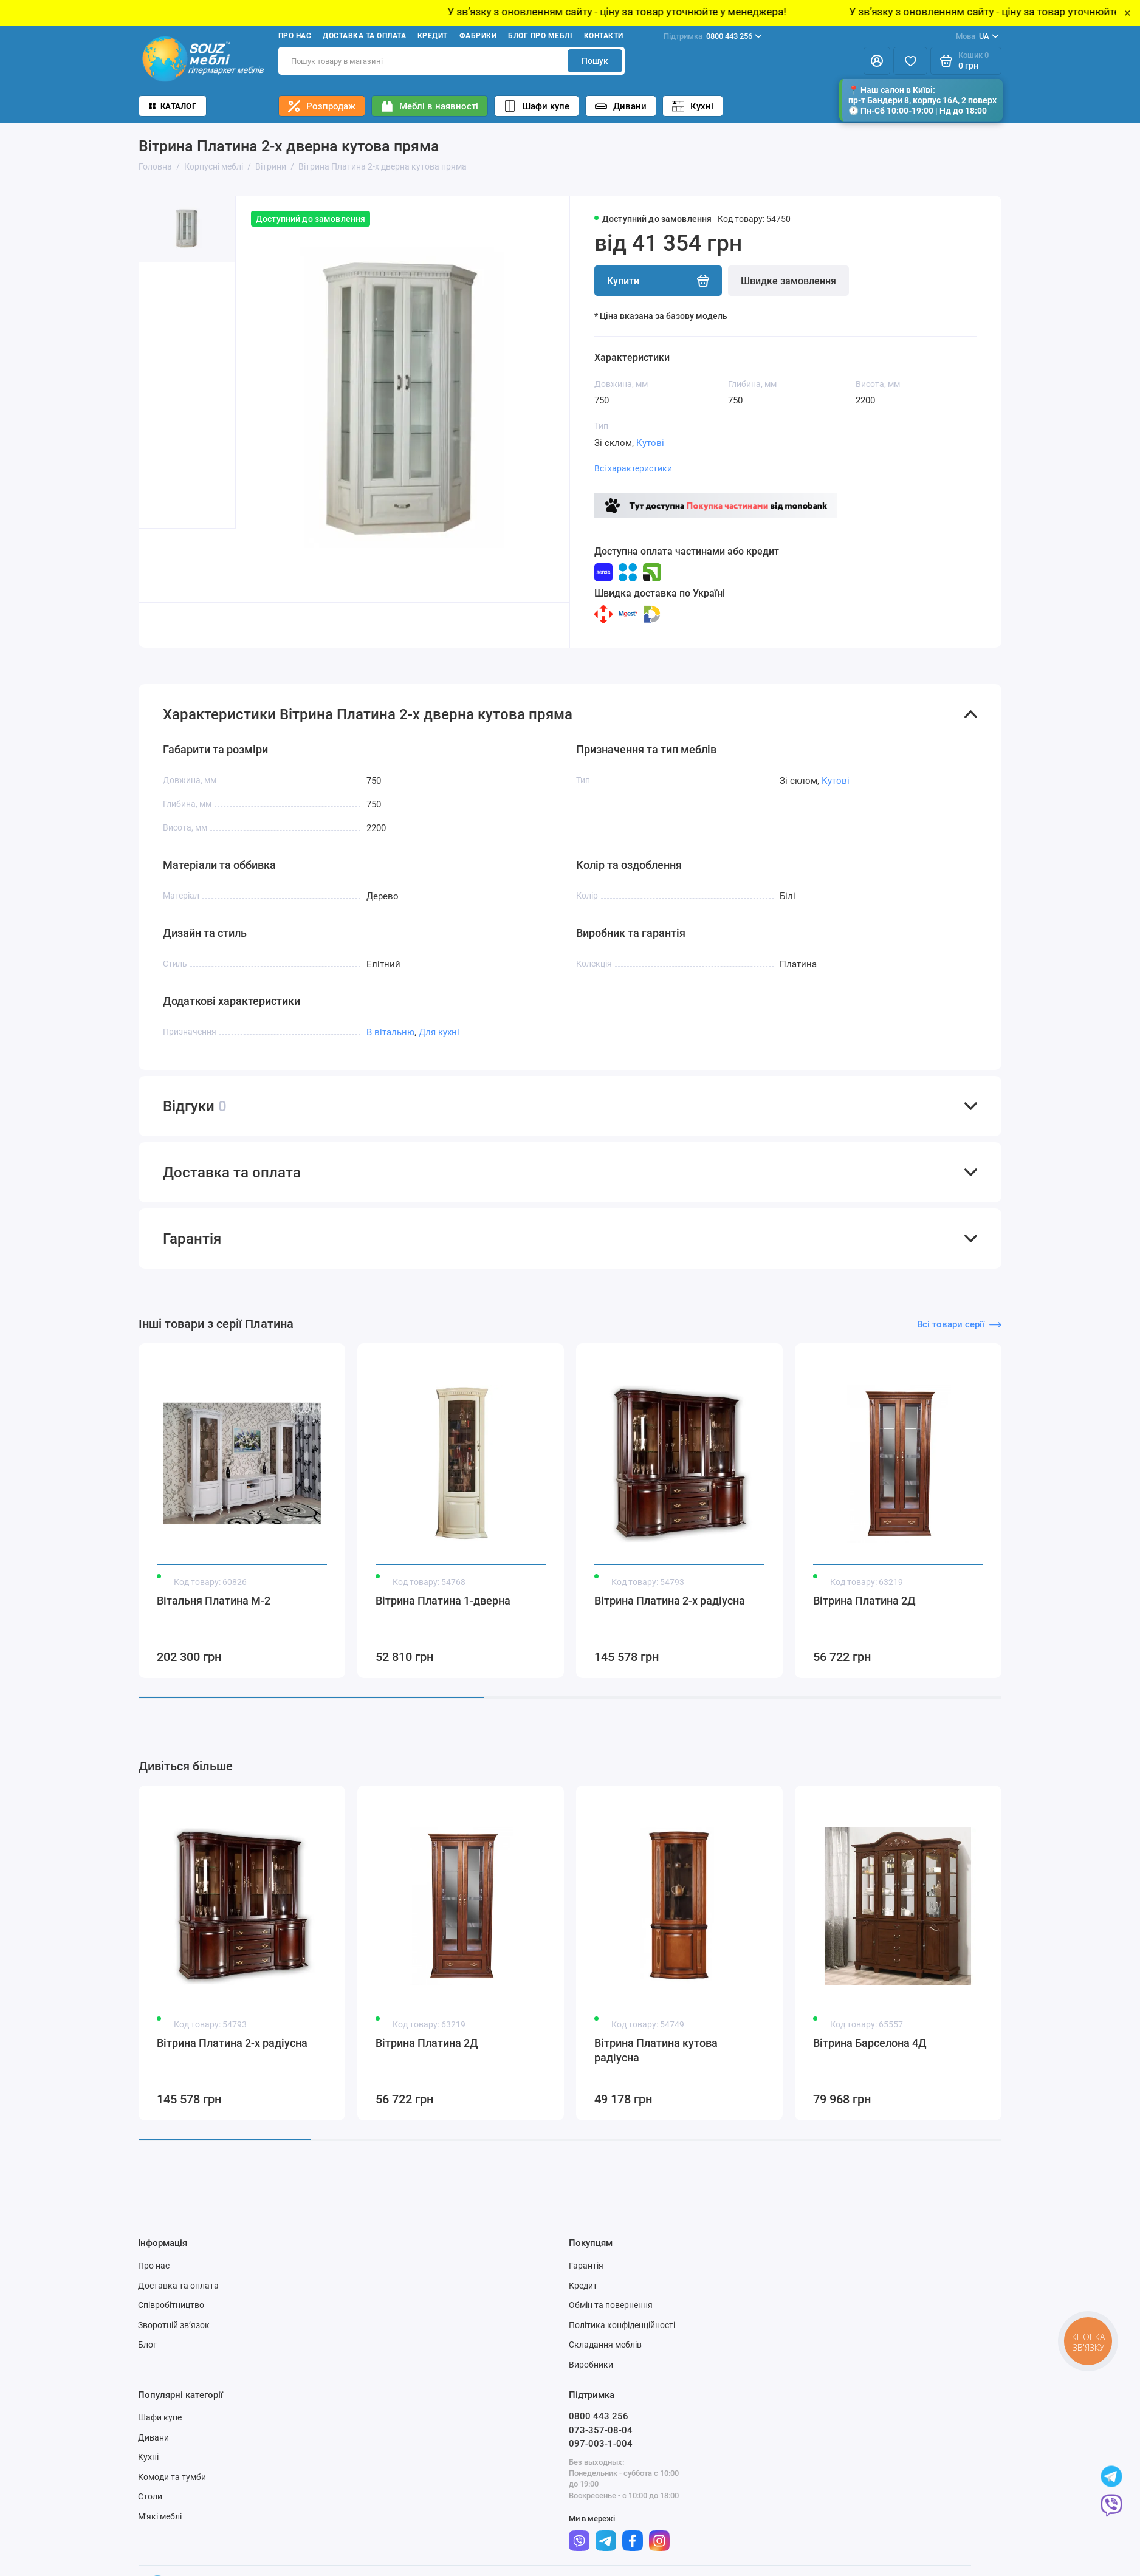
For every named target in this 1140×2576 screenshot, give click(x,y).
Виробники (591, 2364)
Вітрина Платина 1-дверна (443, 1600)
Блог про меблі (540, 36)
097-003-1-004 (601, 2443)
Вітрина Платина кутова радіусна (656, 2050)
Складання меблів (605, 2344)
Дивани (621, 106)
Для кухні (439, 1032)
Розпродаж (321, 106)
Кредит (432, 36)
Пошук (595, 61)
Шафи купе (536, 106)
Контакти (603, 36)
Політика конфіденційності (622, 2325)
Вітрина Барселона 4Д (870, 2042)
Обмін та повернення (611, 2305)
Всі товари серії (959, 1324)
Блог (147, 2344)
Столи (150, 2496)
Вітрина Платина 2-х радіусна (669, 1600)
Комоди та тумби (172, 2477)
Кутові (650, 442)
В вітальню (390, 1032)
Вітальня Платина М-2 (213, 1600)
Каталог (172, 106)
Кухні (692, 106)
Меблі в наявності (429, 106)
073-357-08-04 (601, 2430)
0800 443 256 (713, 36)
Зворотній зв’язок (174, 2325)
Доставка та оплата (364, 36)
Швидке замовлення (788, 281)
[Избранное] (910, 61)
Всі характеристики (633, 468)
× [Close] (1127, 13)
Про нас (294, 36)
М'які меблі (160, 2516)
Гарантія (586, 2265)
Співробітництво (171, 2305)
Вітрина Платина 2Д (864, 1600)
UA (977, 36)
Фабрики (477, 36)
